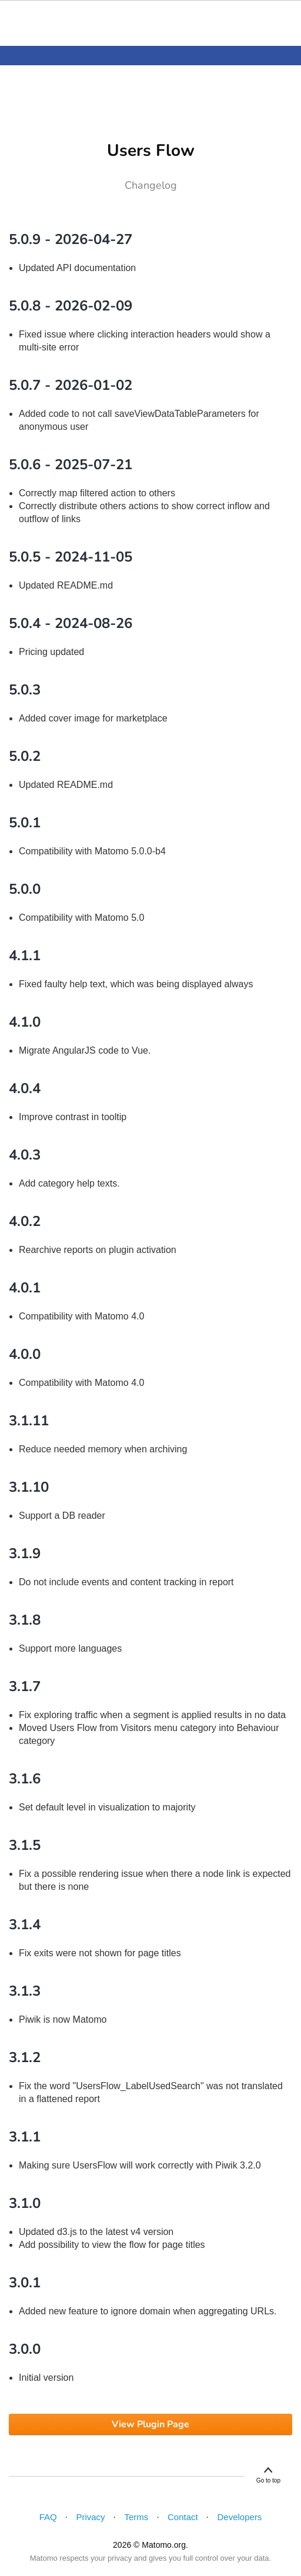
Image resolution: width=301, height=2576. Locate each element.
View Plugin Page (150, 2424)
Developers (240, 2517)
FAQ (48, 2517)
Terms (136, 2517)
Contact (183, 2517)
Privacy (90, 2517)
